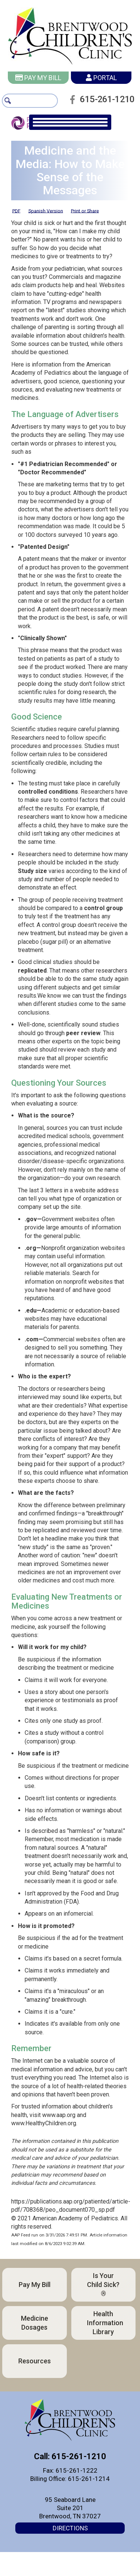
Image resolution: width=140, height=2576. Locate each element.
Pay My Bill (38, 78)
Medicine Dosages (34, 2332)
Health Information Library (105, 2332)
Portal (101, 78)
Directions (70, 2537)
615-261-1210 (105, 108)
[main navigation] (70, 131)
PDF (16, 220)
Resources (34, 2370)
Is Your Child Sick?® (103, 2294)
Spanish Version (45, 220)
